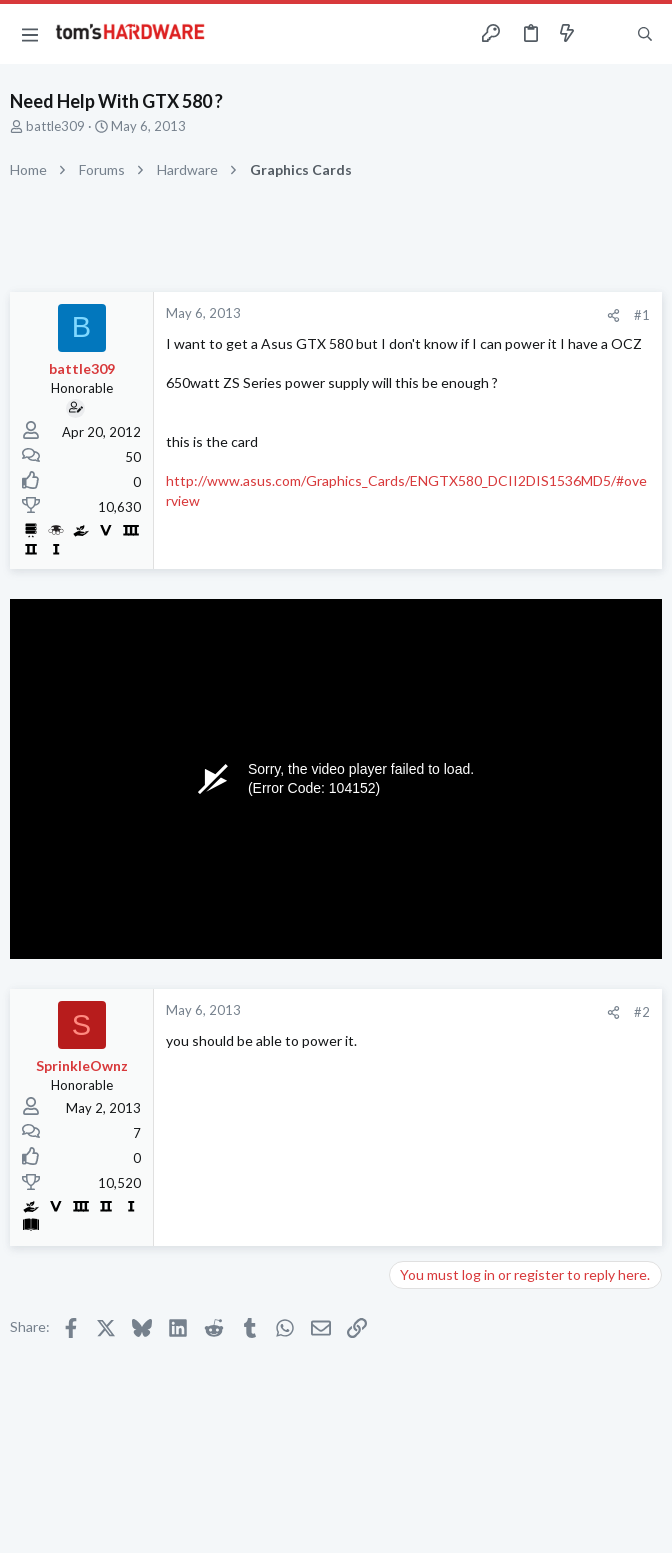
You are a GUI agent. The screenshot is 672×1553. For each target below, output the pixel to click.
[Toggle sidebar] (606, 34)
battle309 (55, 126)
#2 (642, 1012)
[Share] (613, 315)
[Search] (645, 34)
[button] (30, 34)
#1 (642, 315)
